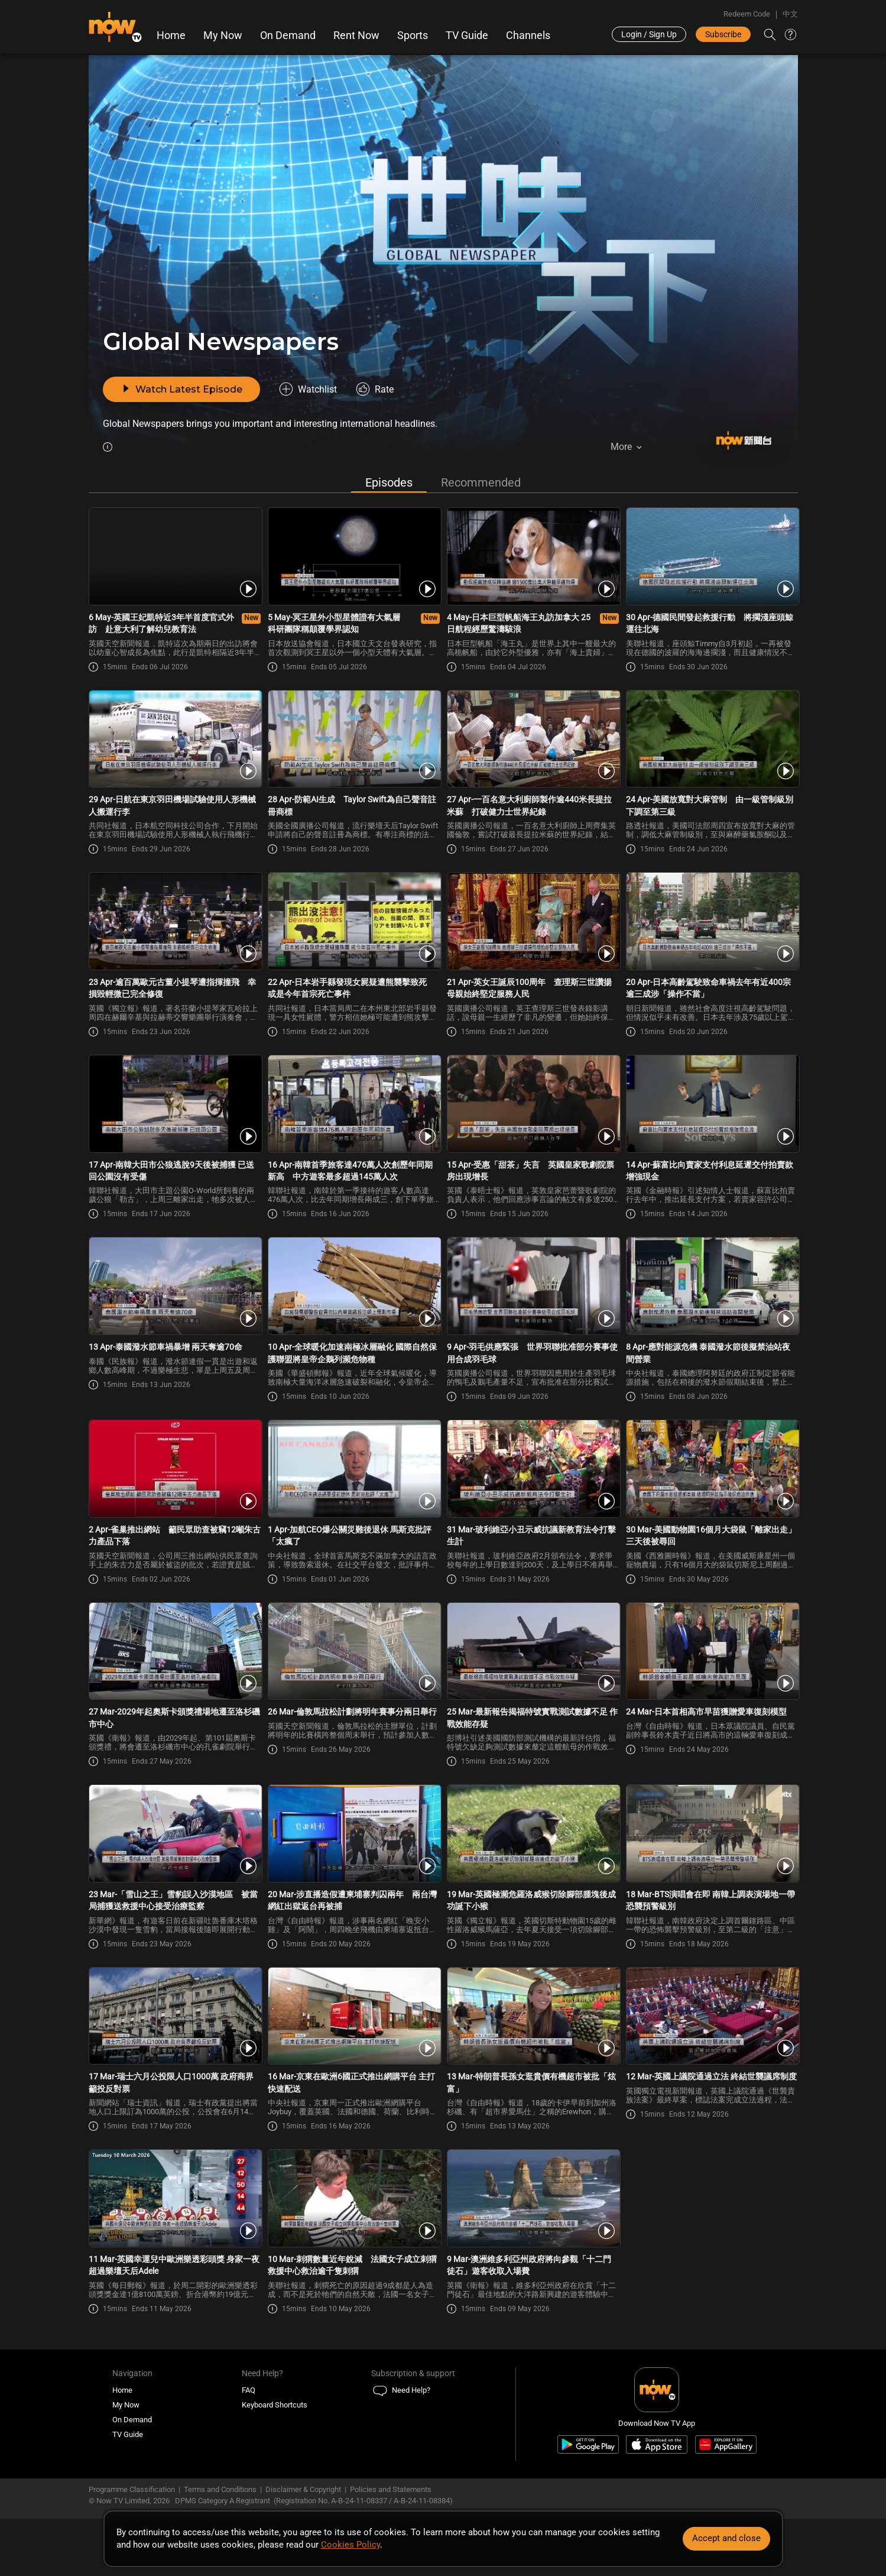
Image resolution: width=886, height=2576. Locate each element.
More (621, 446)
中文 (790, 13)
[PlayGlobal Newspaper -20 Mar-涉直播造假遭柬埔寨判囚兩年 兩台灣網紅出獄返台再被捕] (354, 1835)
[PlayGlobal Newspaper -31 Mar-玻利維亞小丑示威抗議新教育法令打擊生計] (533, 1470)
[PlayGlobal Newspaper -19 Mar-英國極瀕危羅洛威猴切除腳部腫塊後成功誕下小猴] (533, 1835)
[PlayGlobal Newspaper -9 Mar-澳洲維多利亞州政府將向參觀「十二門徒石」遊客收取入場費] (533, 2200)
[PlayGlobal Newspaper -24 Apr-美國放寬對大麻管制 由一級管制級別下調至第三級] (712, 740)
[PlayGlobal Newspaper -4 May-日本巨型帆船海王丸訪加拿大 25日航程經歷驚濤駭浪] (533, 558)
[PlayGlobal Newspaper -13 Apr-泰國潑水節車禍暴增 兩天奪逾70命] (175, 1288)
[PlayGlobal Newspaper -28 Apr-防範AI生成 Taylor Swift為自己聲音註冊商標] (354, 740)
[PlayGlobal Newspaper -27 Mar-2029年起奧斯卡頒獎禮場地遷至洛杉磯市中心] (175, 1652)
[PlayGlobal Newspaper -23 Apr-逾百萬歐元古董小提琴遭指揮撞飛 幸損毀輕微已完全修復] (175, 923)
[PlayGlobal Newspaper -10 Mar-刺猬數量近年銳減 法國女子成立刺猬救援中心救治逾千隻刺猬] (354, 2200)
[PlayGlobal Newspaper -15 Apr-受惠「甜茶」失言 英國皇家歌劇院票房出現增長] (533, 1106)
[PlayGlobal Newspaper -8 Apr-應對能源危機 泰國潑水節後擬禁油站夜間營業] (712, 1288)
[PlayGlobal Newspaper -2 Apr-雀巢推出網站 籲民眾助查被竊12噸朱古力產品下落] (175, 1470)
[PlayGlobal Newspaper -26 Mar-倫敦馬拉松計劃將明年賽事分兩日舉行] (354, 1652)
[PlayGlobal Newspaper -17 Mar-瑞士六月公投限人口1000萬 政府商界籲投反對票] (175, 2017)
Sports (413, 35)
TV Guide (467, 35)
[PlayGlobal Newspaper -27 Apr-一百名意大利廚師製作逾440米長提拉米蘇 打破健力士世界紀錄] (533, 740)
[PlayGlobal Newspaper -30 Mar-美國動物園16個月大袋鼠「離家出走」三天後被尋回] (712, 1470)
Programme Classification (132, 2491)
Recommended (481, 484)
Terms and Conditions (220, 2491)
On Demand (288, 35)
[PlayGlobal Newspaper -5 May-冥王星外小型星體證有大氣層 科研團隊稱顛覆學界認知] (354, 558)
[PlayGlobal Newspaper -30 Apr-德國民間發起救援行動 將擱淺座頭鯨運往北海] (712, 558)
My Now (223, 35)
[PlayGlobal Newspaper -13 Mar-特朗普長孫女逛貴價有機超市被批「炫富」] (533, 2017)
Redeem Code (746, 13)
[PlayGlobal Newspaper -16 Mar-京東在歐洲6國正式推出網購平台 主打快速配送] (354, 2017)
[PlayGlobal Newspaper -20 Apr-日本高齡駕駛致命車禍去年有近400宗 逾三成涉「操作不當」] (712, 923)
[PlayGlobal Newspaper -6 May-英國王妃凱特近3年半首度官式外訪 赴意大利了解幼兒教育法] (175, 558)
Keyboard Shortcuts (274, 2406)
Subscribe (723, 34)
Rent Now (357, 35)
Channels (529, 35)
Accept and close (726, 2538)
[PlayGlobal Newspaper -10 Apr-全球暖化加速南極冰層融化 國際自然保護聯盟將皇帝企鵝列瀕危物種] (354, 1288)
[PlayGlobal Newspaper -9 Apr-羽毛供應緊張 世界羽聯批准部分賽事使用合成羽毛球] (533, 1288)
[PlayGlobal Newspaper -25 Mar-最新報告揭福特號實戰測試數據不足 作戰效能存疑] (533, 1652)
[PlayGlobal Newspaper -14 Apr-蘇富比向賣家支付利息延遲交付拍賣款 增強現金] (712, 1106)
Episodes (389, 484)
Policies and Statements (390, 2491)
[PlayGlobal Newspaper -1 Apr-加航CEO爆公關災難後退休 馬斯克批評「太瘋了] (354, 1470)
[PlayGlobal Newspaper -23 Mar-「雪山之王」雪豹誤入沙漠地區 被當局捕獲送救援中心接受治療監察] (175, 1835)
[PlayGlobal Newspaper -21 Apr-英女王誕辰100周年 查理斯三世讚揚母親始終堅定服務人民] (533, 923)
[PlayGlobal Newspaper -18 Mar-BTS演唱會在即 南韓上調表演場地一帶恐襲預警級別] (712, 1835)
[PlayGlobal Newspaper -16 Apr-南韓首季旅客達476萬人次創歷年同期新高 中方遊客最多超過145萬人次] (354, 1106)
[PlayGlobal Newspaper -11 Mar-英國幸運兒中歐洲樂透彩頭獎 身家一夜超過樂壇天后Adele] (175, 2200)
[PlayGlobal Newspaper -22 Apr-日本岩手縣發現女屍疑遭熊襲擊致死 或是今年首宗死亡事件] (354, 923)
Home (171, 35)
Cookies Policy (350, 2544)
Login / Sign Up (649, 34)
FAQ (248, 2391)
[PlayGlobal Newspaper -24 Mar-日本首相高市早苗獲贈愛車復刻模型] (712, 1652)
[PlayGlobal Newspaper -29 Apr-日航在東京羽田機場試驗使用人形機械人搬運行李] (175, 740)
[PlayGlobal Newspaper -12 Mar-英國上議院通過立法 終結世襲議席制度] (712, 2017)
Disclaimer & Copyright (303, 2491)
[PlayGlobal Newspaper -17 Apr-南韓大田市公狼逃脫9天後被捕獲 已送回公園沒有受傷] (175, 1106)
